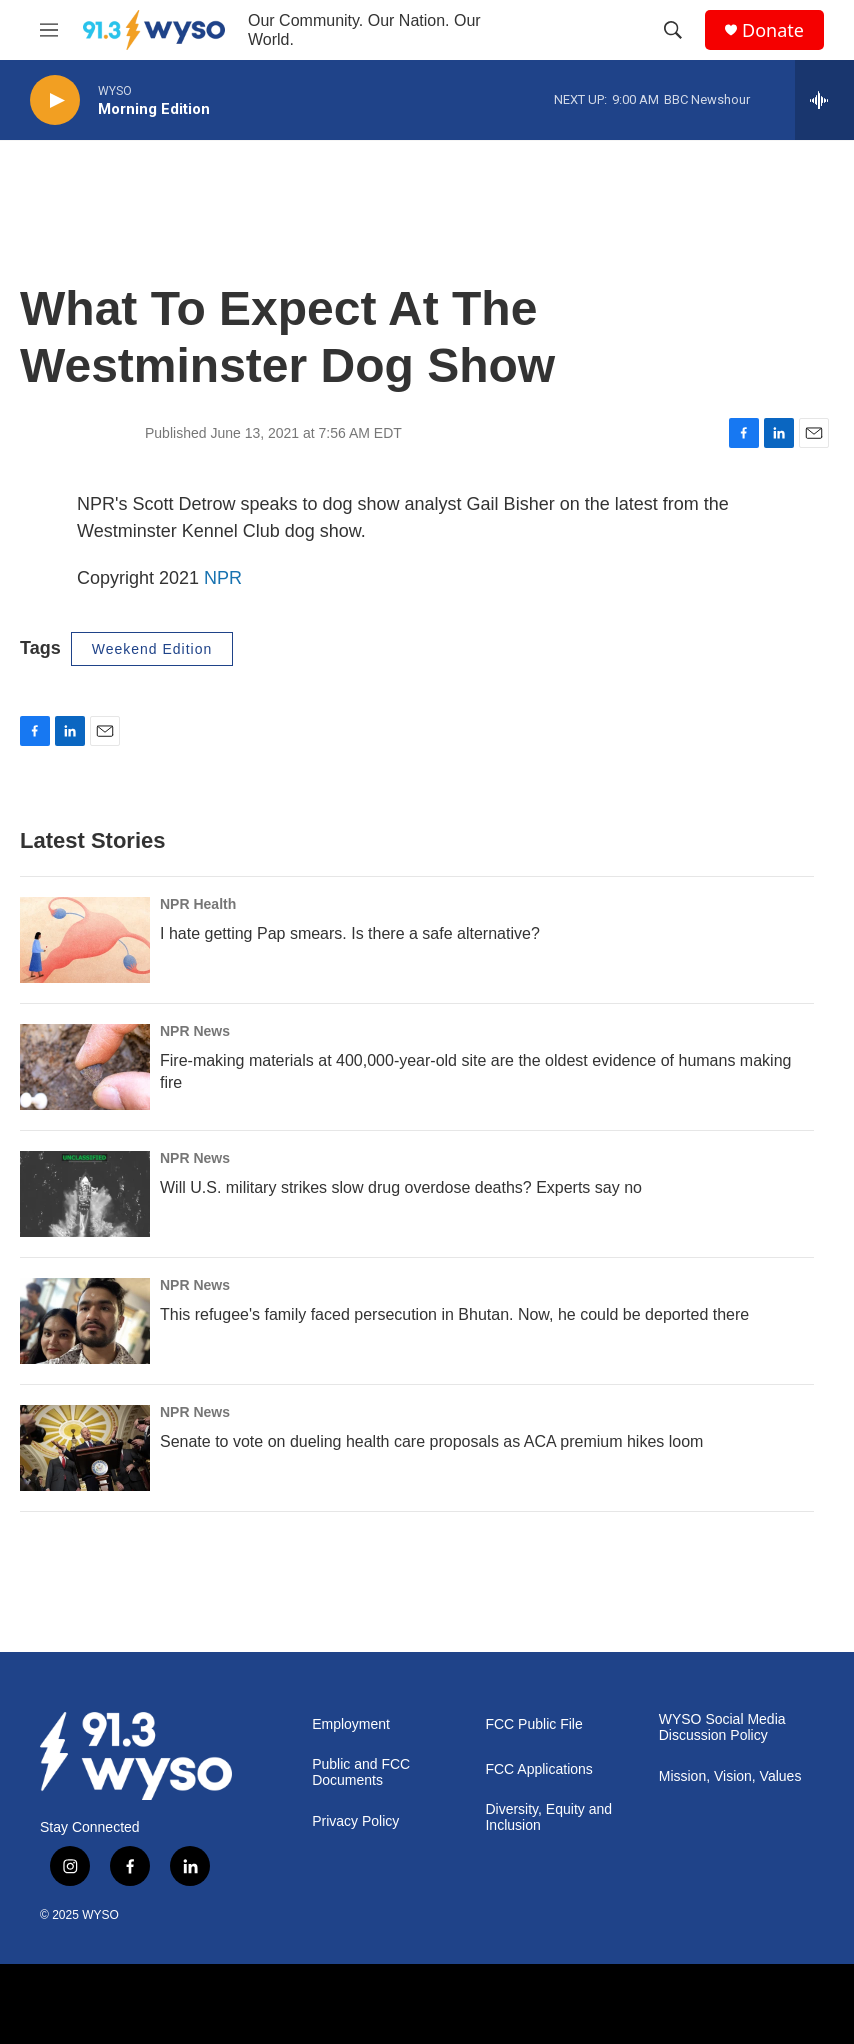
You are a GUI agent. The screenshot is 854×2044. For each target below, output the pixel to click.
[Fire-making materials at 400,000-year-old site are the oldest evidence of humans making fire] (85, 1067)
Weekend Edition (152, 649)
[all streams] (824, 100)
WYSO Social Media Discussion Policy (722, 1727)
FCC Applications (538, 1769)
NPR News (195, 1031)
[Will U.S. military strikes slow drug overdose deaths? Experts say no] (85, 1194)
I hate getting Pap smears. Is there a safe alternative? (350, 933)
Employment (351, 1724)
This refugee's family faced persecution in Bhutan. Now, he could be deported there (454, 1314)
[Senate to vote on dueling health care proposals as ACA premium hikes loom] (85, 1448)
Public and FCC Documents (361, 1772)
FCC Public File (533, 1724)
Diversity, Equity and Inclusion (548, 1817)
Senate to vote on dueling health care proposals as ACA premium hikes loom (431, 1441)
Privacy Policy (355, 1821)
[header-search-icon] (673, 30)
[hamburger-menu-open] (49, 30)
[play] (55, 100)
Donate (773, 30)
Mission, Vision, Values (730, 1776)
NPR (223, 578)
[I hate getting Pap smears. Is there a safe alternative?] (85, 940)
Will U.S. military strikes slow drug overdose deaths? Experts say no (401, 1187)
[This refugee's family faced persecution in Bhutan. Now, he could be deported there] (85, 1321)
